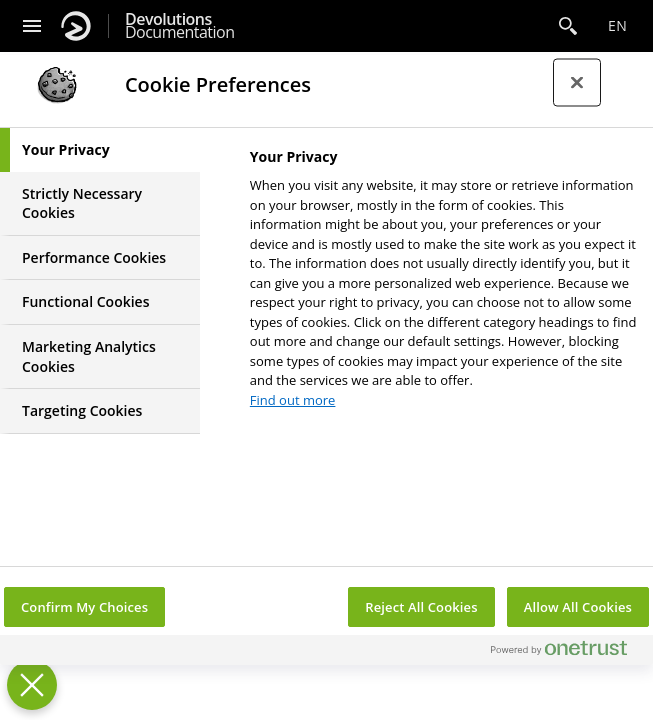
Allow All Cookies (578, 607)
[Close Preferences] (32, 685)
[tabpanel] (443, 284)
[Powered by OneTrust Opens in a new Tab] (567, 652)
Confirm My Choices (84, 607)
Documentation (179, 26)
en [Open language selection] (617, 25)
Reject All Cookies (421, 607)
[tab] (100, 150)
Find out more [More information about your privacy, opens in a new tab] (293, 400)
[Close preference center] (577, 83)
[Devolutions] (76, 26)
